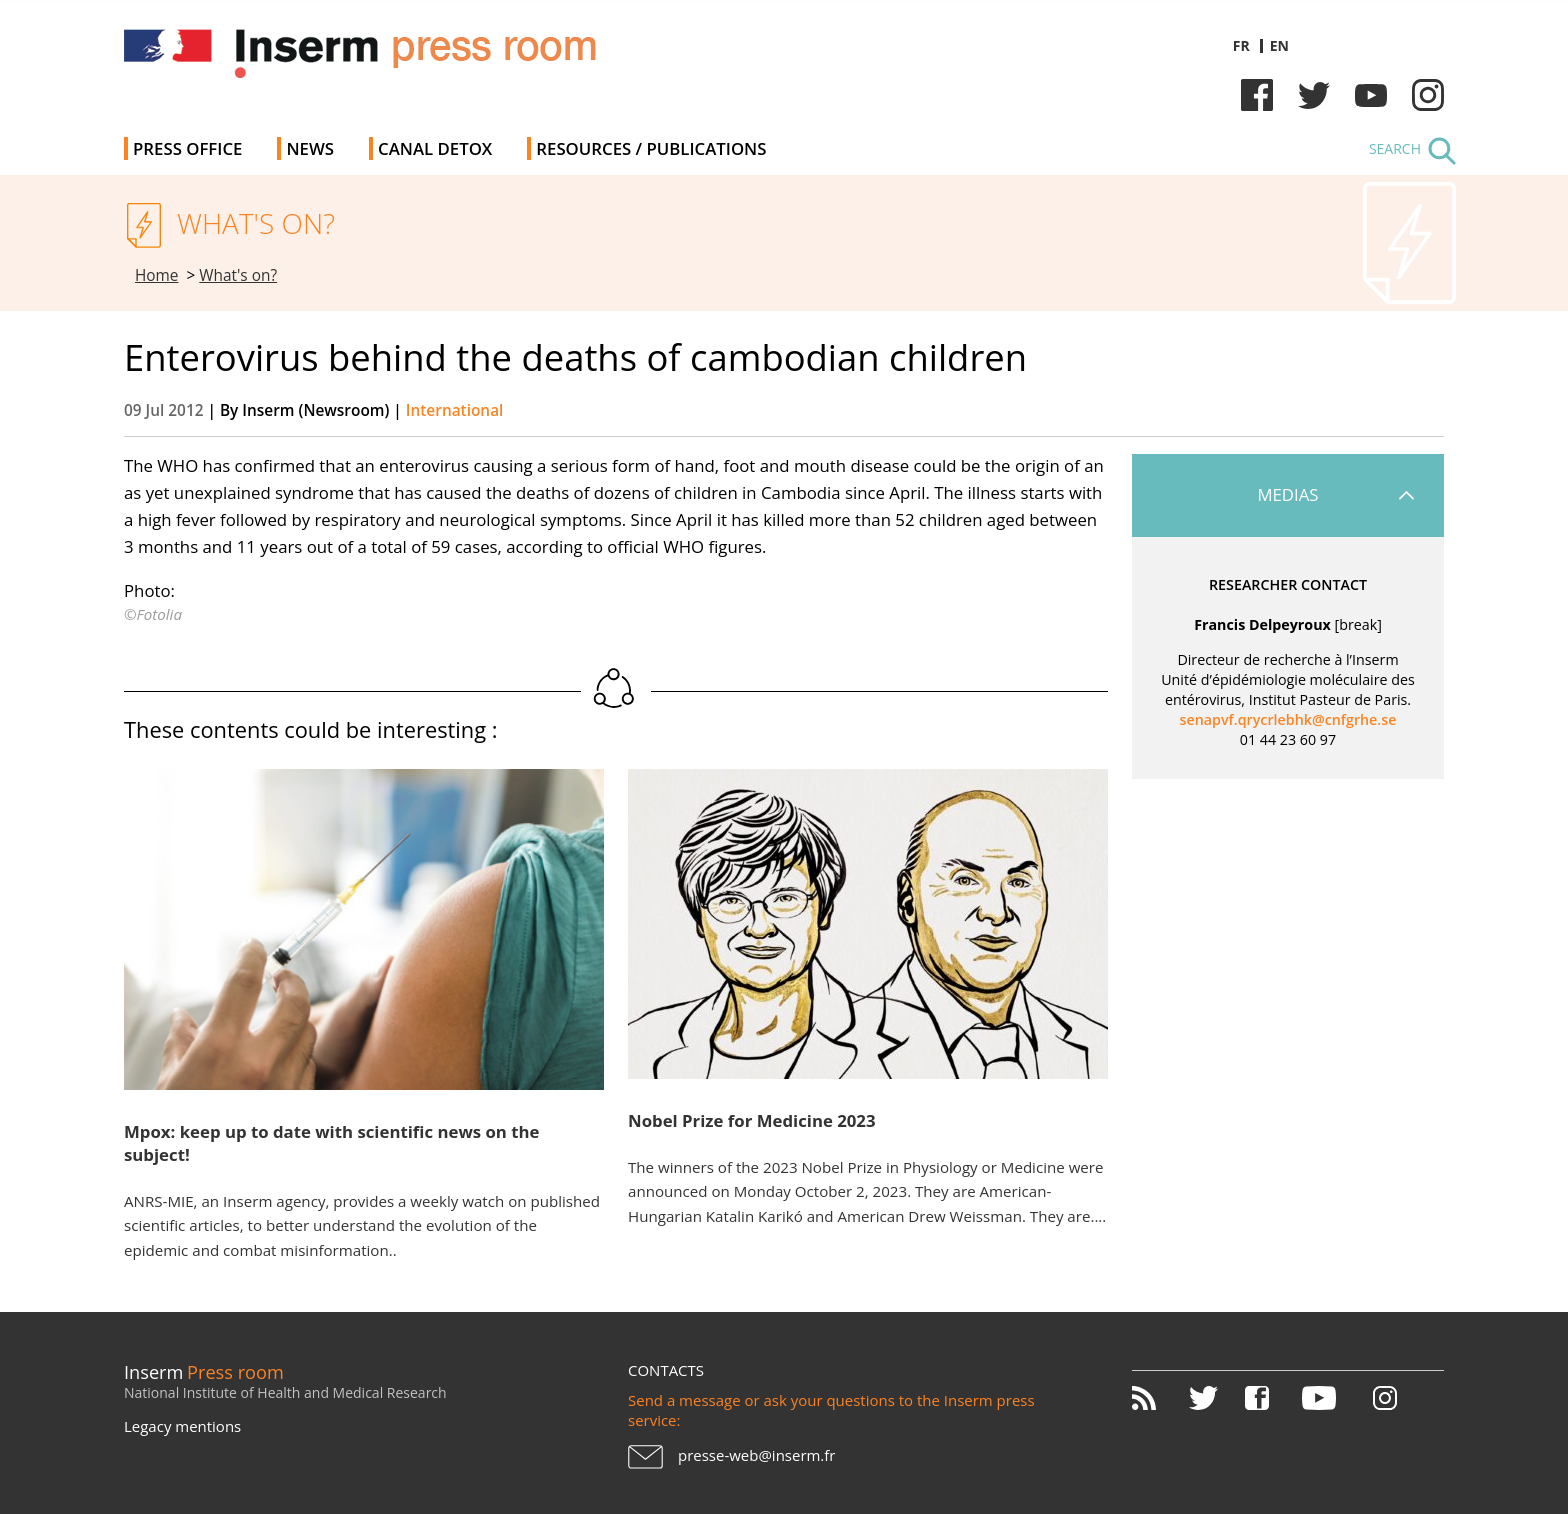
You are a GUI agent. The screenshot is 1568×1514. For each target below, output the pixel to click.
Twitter (1314, 95)
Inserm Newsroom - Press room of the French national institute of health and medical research (407, 59)
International (455, 410)
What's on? (238, 275)
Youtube (1371, 95)
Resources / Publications (651, 148)
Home (157, 275)
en (1279, 45)
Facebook (1257, 95)
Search (1395, 148)
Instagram (1428, 95)
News (310, 148)
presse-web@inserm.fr (756, 1455)
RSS (1158, 1398)
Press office (187, 148)
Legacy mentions (182, 1426)
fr (1241, 45)
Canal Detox (435, 148)
